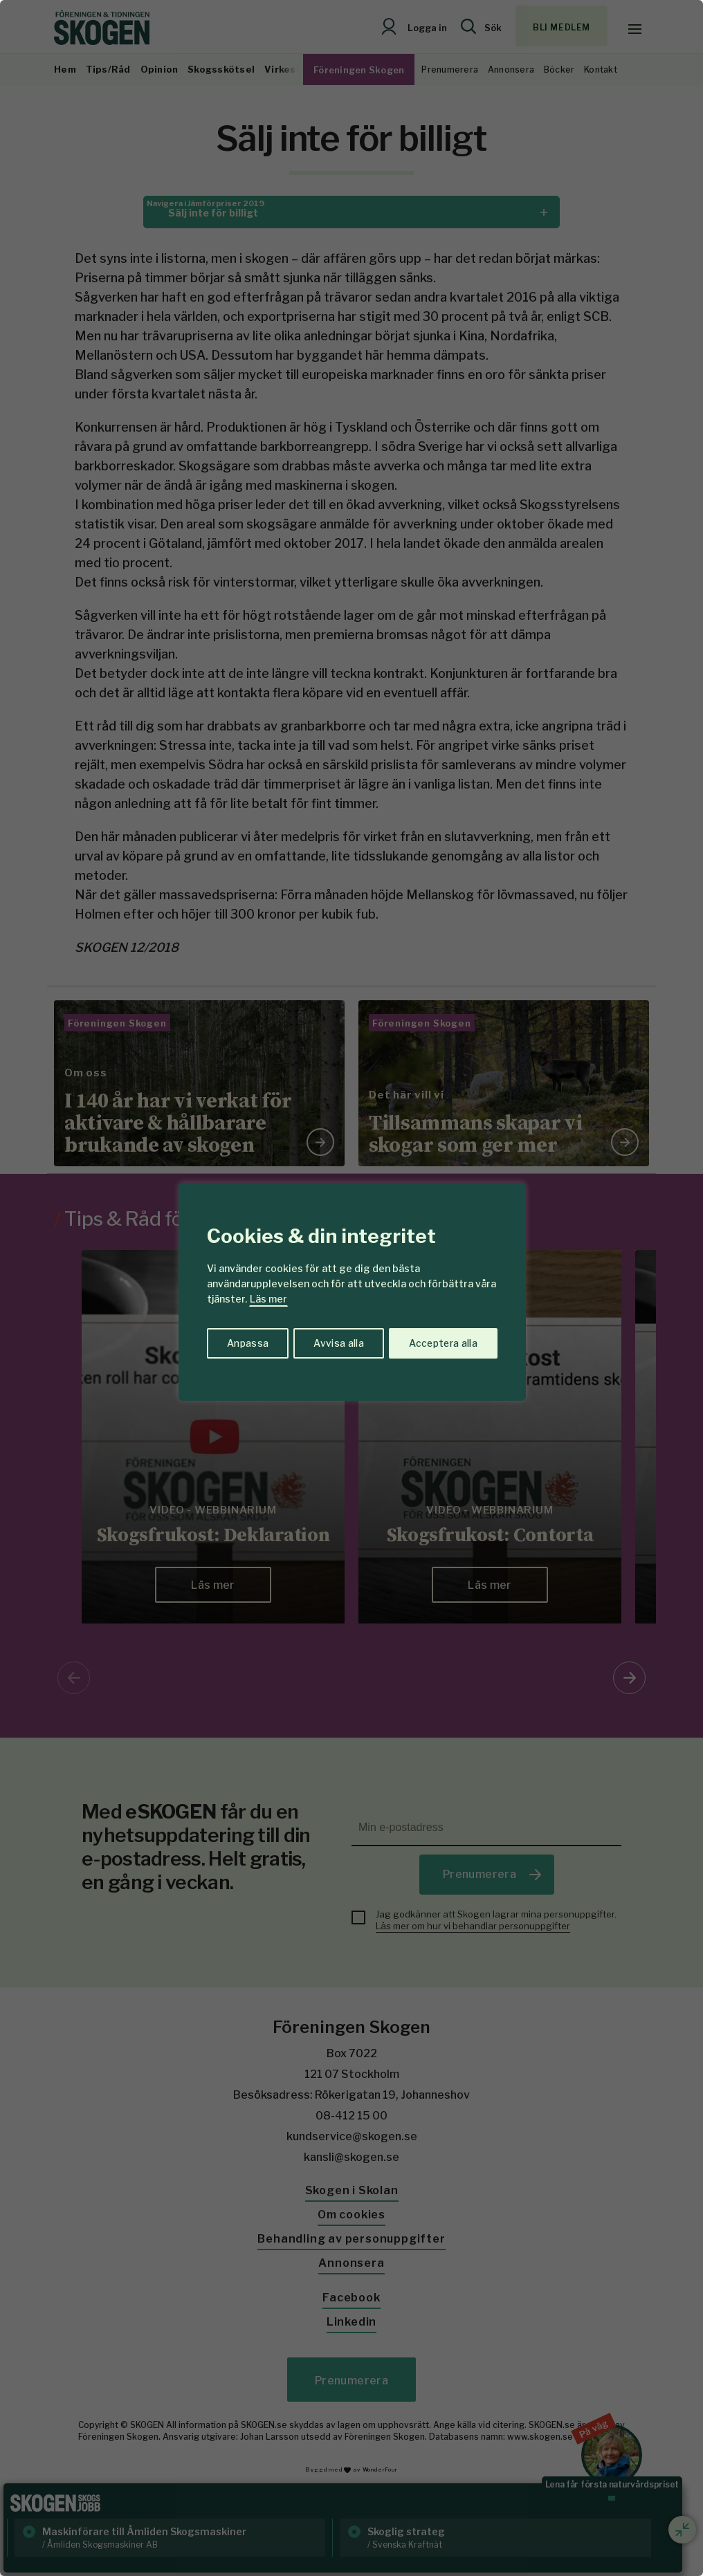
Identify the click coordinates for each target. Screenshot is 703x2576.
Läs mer (268, 1299)
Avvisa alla (337, 1342)
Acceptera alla (442, 1342)
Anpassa (247, 1342)
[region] (351, 1288)
